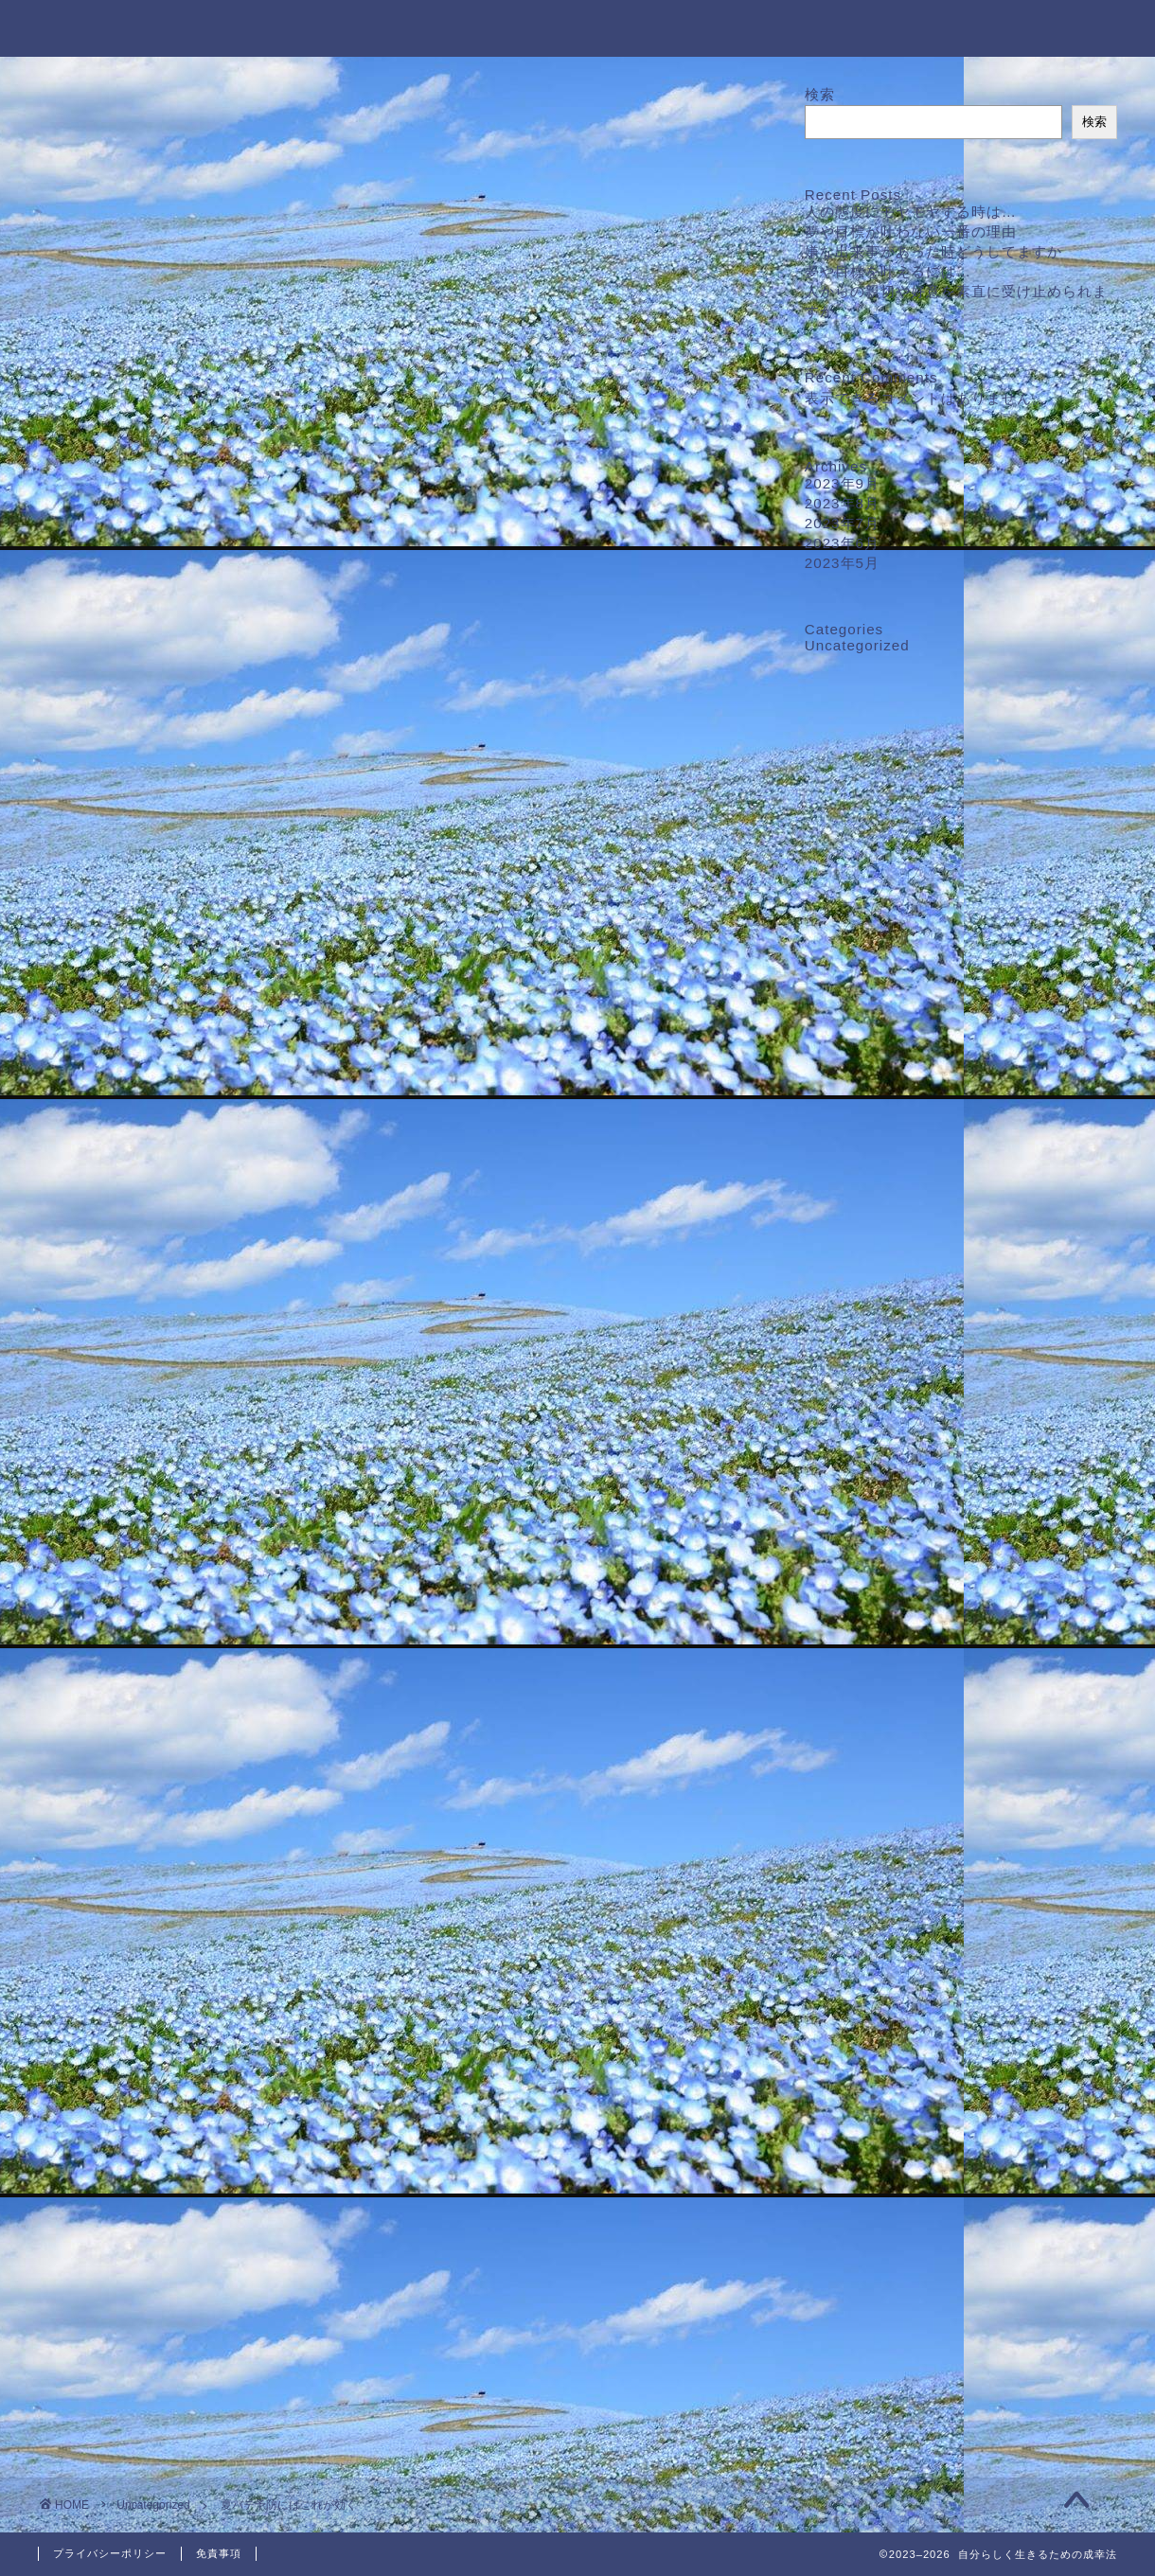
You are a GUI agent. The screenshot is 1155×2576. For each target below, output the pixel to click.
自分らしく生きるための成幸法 (577, 27)
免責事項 (218, 2553)
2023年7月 (842, 523)
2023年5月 (842, 563)
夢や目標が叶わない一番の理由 (911, 231)
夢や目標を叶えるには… (888, 271)
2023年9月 (842, 483)
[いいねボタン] (90, 1766)
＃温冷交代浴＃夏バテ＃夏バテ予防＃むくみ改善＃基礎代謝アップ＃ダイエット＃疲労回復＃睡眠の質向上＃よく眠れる (341, 1834)
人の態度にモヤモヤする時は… (911, 212)
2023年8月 (842, 503)
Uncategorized (110, 121)
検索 (820, 94)
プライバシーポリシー (110, 2553)
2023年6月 (842, 543)
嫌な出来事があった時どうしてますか (933, 251)
